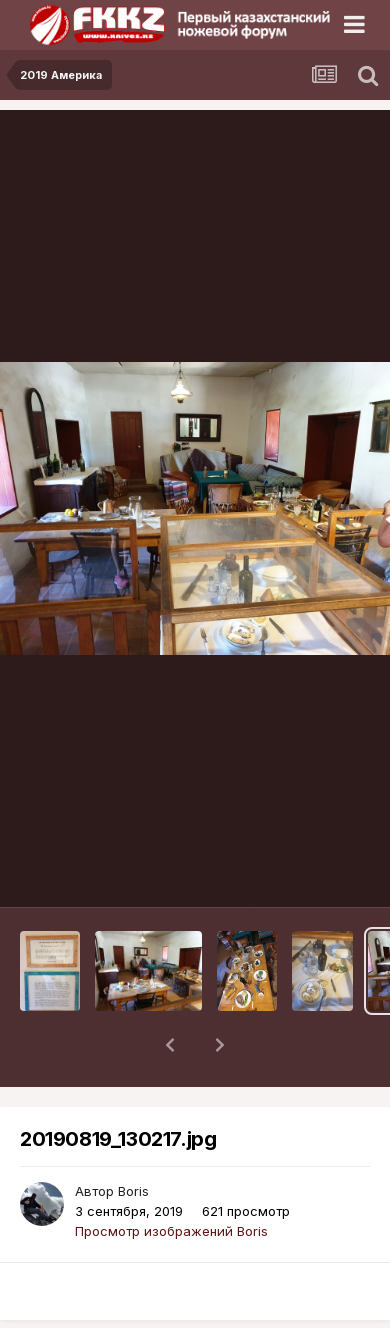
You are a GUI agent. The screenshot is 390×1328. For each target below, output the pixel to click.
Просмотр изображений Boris (171, 1179)
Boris (133, 1139)
